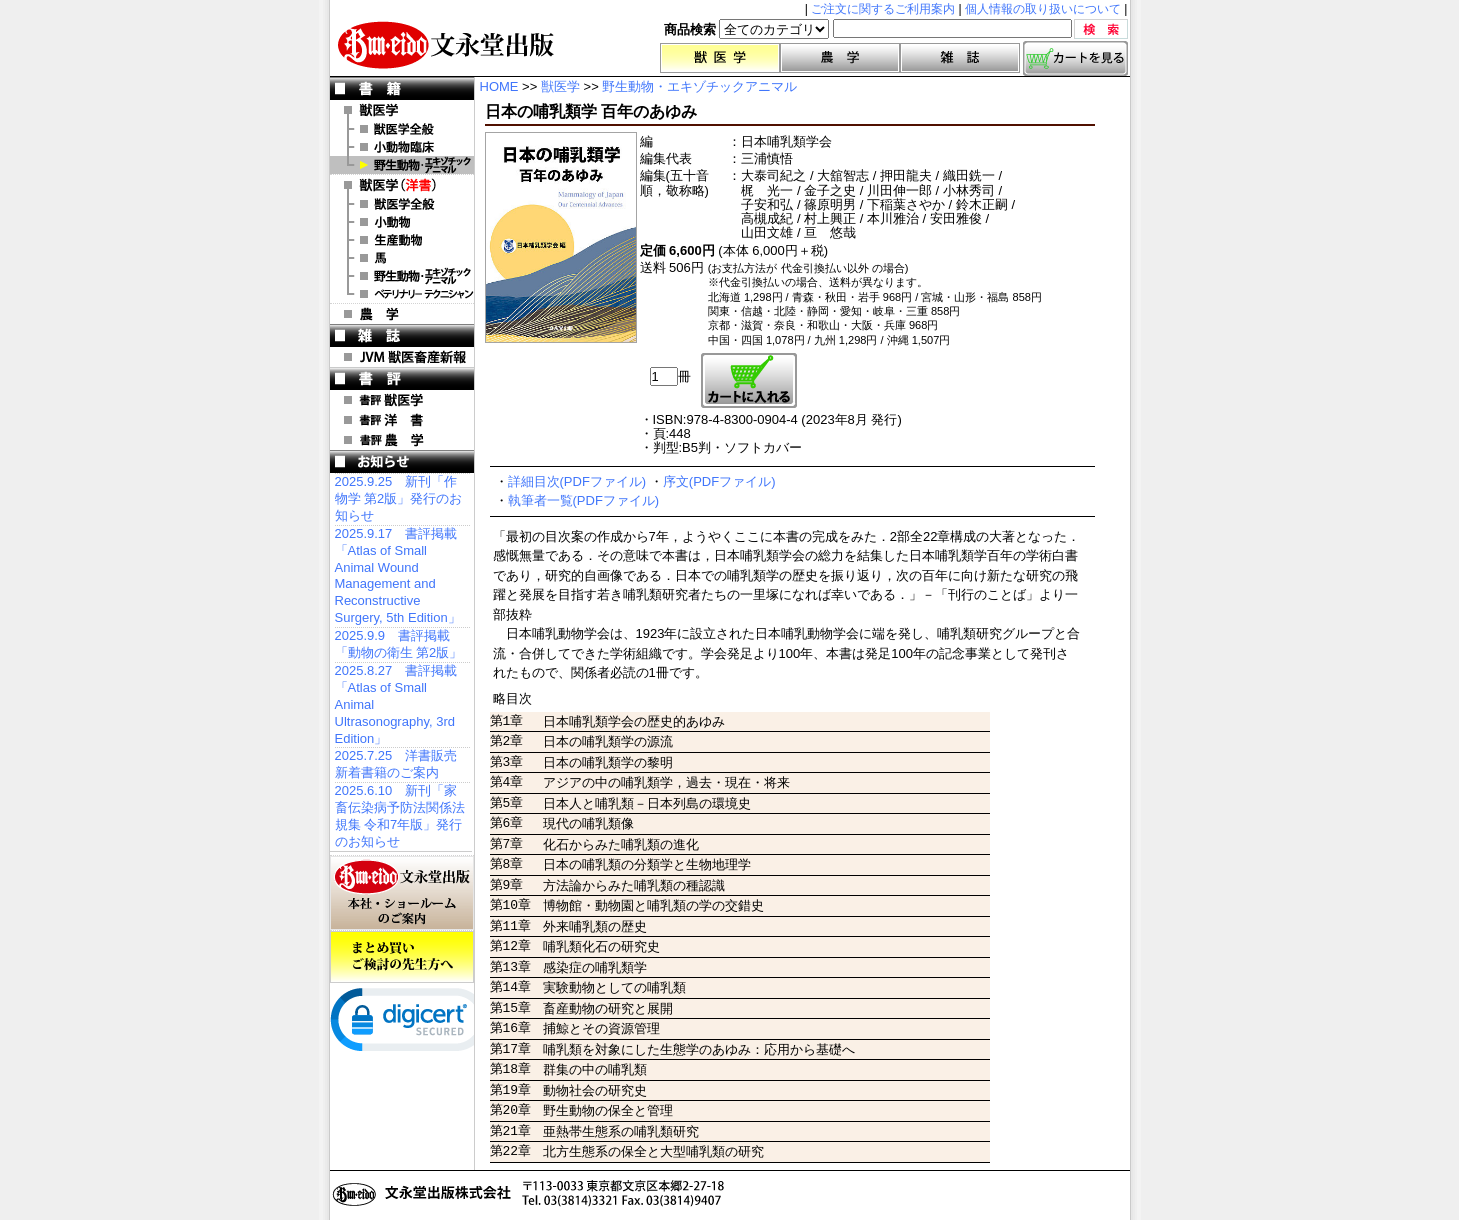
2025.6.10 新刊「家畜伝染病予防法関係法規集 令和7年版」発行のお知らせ (400, 816)
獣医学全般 (402, 129)
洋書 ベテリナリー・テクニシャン (402, 294)
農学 (840, 58)
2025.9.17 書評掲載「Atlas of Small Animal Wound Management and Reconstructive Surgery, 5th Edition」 (398, 575)
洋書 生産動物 (402, 240)
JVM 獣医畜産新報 (402, 357)
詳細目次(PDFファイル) (577, 481)
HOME (499, 86)
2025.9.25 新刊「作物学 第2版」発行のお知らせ (399, 498)
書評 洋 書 (402, 420)
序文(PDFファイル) (719, 481)
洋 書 (402, 185)
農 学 (402, 314)
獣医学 (720, 58)
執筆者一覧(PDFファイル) (584, 500)
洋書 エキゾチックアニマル (402, 276)
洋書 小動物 (402, 222)
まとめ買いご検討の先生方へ (402, 957)
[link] (410, 1024)
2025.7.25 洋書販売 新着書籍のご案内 (396, 764)
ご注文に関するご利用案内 (883, 9)
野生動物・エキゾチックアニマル (402, 165)
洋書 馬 (402, 258)
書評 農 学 (402, 440)
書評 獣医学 (402, 400)
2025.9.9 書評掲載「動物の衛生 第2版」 (399, 644)
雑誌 (960, 58)
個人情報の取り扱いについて (1043, 9)
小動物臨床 (402, 147)
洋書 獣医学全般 (402, 204)
